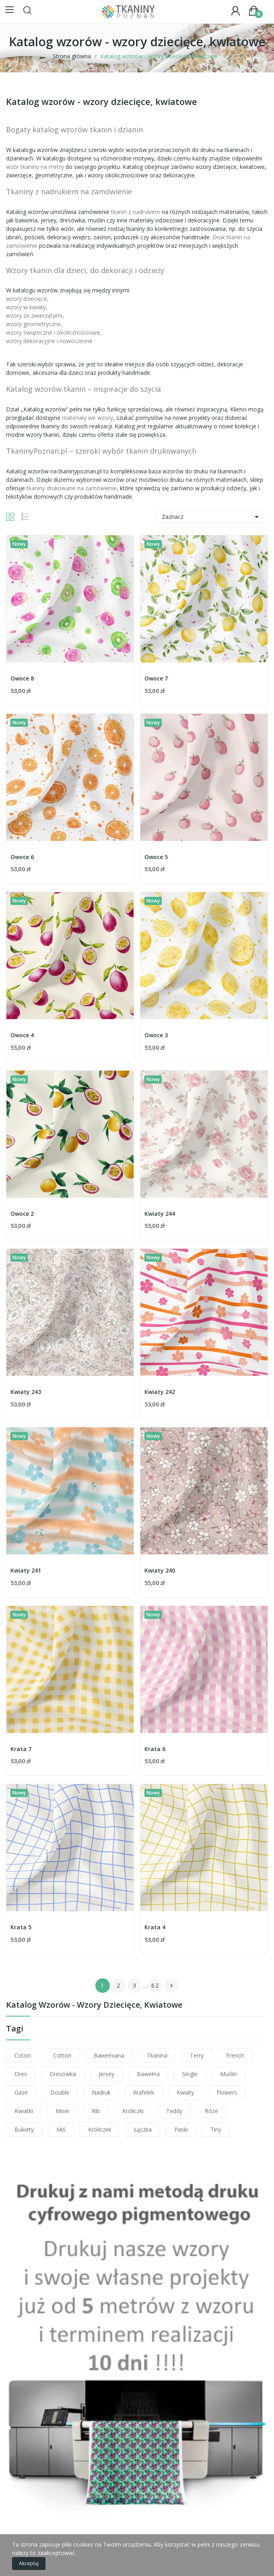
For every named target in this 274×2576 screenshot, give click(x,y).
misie (62, 2111)
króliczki (133, 2111)
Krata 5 (20, 1927)
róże (211, 2111)
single (190, 2074)
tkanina (157, 2055)
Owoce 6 (22, 857)
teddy (174, 2111)
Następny (171, 1985)
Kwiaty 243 (25, 1392)
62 (155, 1985)
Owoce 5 (156, 857)
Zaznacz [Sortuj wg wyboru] (212, 517)
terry (197, 2055)
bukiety (24, 2129)
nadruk (101, 2092)
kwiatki (23, 2111)
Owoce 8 (22, 678)
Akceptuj (29, 2563)
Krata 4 (154, 1927)
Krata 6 (154, 1749)
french (235, 2055)
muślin (228, 2074)
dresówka (62, 2074)
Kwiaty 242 (159, 1392)
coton (22, 2055)
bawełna (148, 2074)
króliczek (99, 2129)
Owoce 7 (156, 678)
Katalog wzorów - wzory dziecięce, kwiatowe (94, 2005)
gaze (21, 2092)
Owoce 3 (156, 1035)
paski (181, 2129)
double (59, 2092)
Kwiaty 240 (159, 1570)
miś (61, 2129)
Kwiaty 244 (159, 1213)
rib (96, 2111)
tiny (215, 2129)
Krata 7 (20, 1749)
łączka (143, 2129)
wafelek (143, 2092)
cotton (62, 2055)
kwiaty (185, 2092)
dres (20, 2074)
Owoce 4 (22, 1035)
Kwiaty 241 (25, 1570)
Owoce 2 (22, 1213)
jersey (106, 2074)
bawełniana (109, 2055)
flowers (226, 2092)
